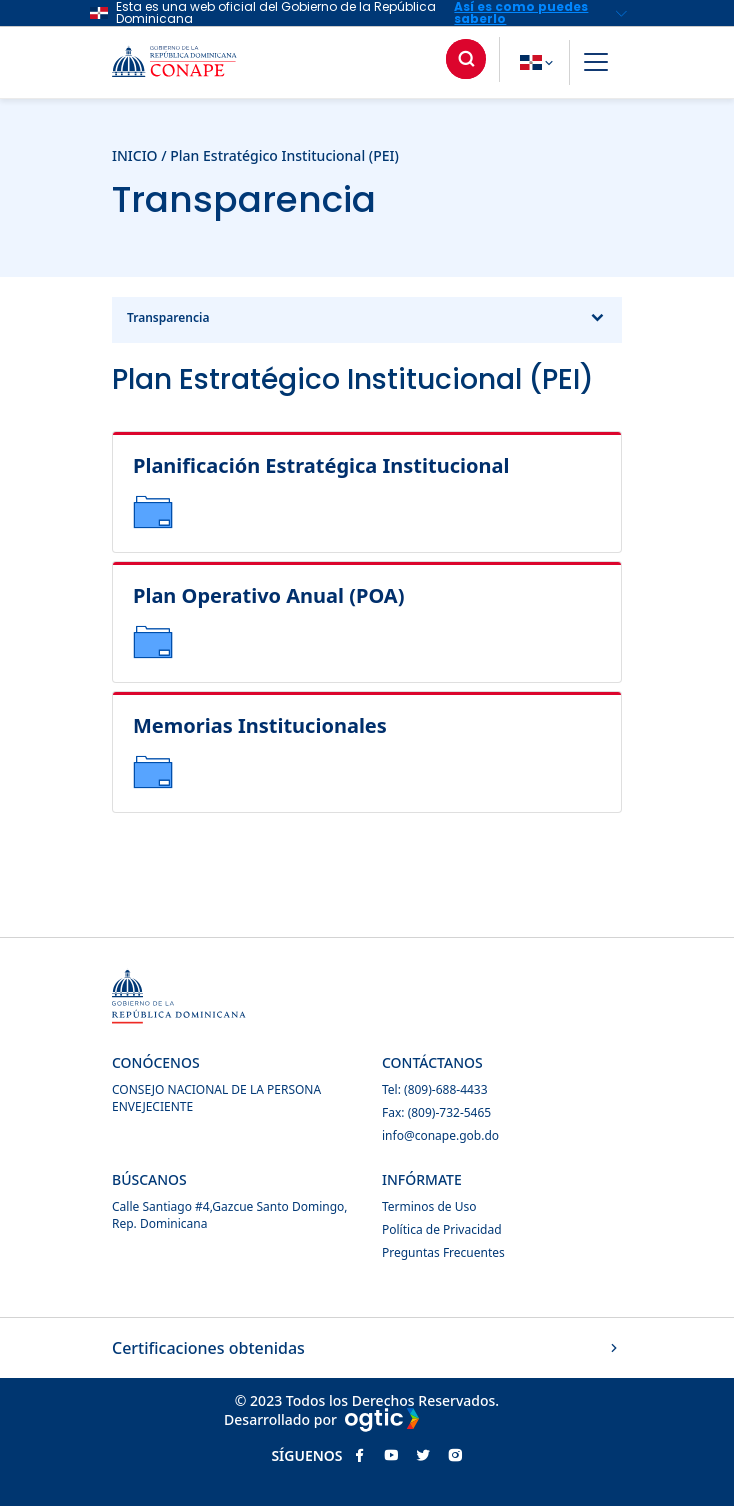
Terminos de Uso (429, 1206)
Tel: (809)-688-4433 (435, 1089)
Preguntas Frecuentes (443, 1252)
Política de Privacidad (442, 1229)
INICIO (135, 155)
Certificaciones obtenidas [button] (367, 1348)
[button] (596, 65)
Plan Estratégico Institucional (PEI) (284, 155)
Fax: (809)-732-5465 (436, 1112)
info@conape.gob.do (440, 1135)
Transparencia (367, 320)
